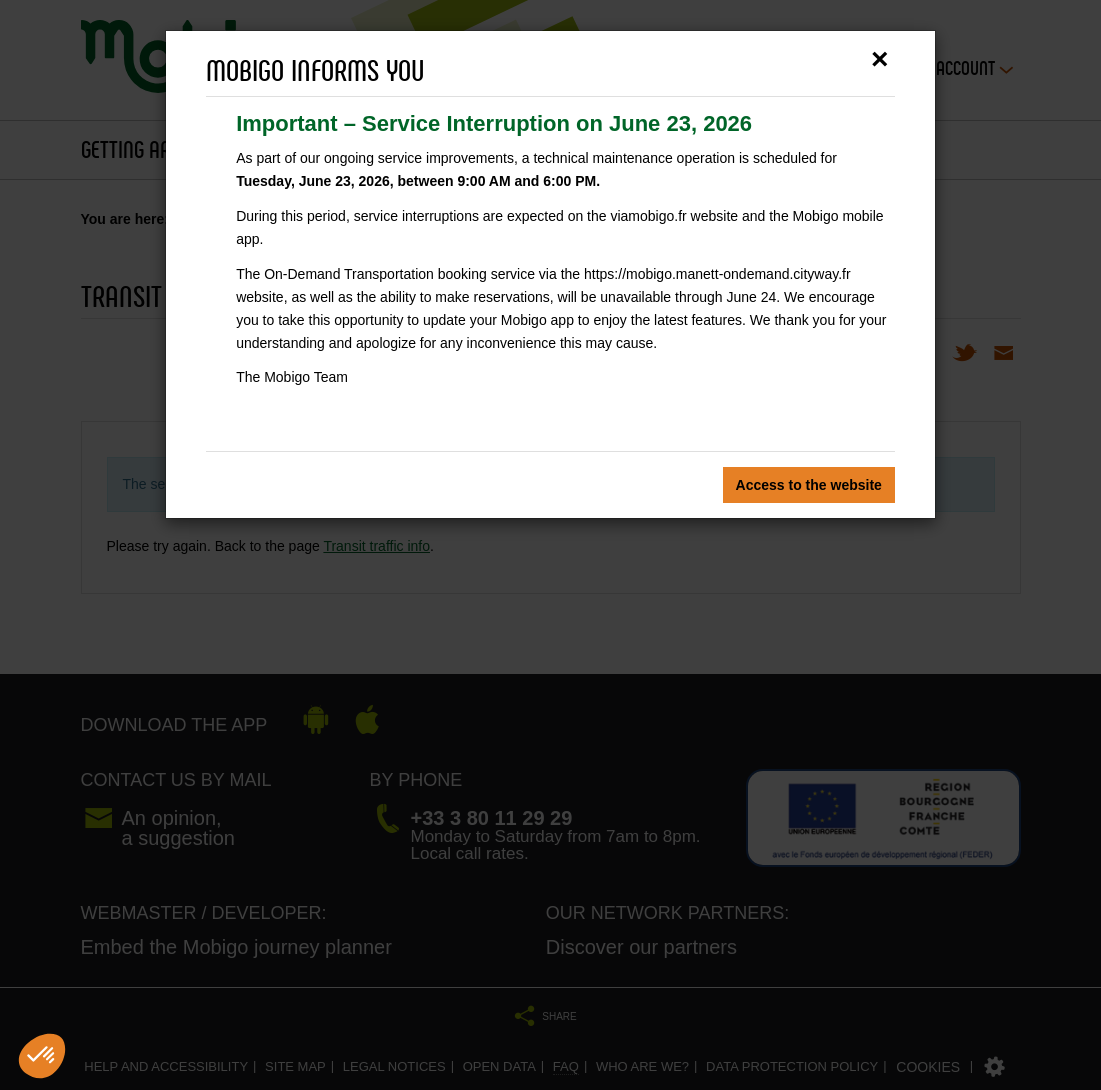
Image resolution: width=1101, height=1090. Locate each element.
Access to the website (809, 485)
